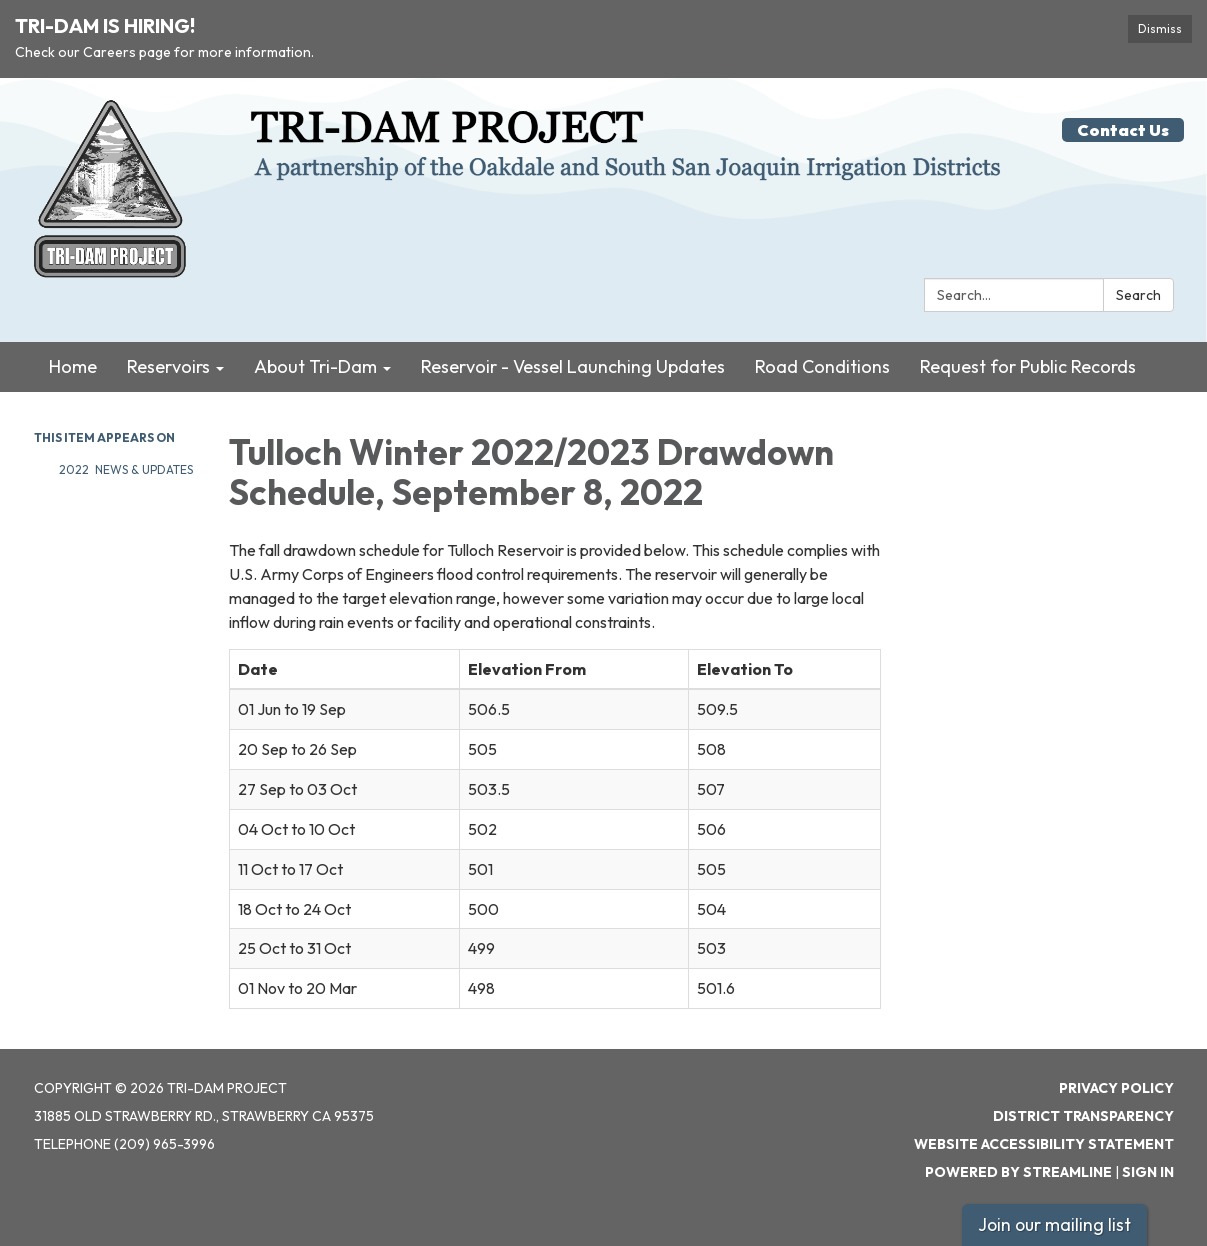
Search (1138, 295)
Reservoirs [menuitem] (168, 366)
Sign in (1148, 1172)
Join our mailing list (1054, 1224)
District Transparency (1083, 1116)
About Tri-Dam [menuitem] (315, 366)
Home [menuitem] (73, 366)
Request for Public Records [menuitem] (1028, 366)
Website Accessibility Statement (1044, 1144)
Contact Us (1123, 130)
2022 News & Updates (126, 469)
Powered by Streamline (1018, 1172)
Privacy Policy (1116, 1088)
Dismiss (1160, 28)
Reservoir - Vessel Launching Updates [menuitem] (573, 366)
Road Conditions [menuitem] (822, 366)
